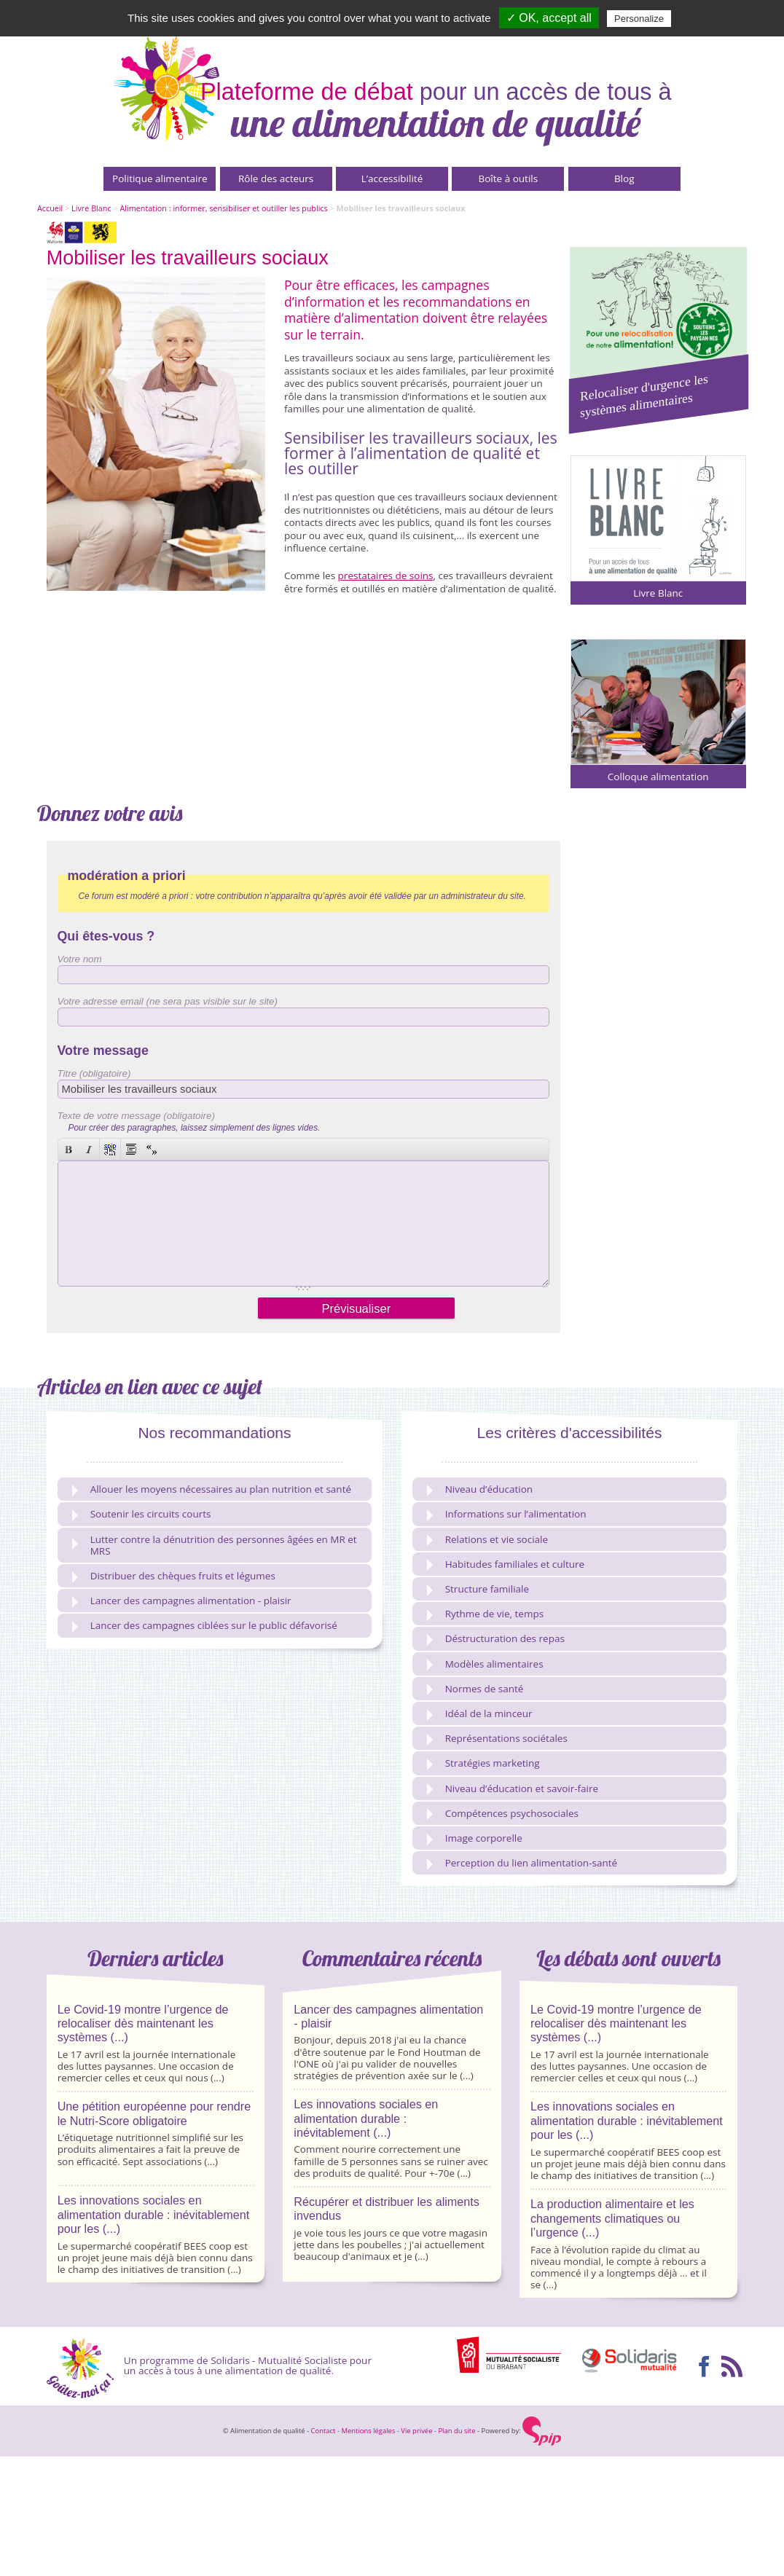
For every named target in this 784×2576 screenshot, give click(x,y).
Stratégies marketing (483, 1761)
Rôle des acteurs (275, 178)
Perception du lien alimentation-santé (522, 1861)
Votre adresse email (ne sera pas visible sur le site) (168, 1001)
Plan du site (456, 2427)
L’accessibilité (392, 178)
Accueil (50, 208)
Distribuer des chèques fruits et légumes (173, 1574)
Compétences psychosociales (503, 1811)
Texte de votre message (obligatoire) (136, 1115)
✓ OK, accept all (549, 18)
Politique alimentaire (159, 178)
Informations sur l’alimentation (507, 1512)
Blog (624, 178)
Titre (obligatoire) (94, 1073)
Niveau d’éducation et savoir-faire (512, 1787)
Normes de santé (475, 1687)
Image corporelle (474, 1836)
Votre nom (80, 959)
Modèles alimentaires (485, 1662)
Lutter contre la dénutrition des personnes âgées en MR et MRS (214, 1543)
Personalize (639, 18)
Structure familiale (478, 1587)
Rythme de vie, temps (485, 1612)
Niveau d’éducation (480, 1487)
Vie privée (416, 2427)
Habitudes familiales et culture (505, 1562)
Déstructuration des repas (496, 1637)
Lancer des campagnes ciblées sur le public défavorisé (204, 1623)
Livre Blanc (91, 208)
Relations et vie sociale (487, 1537)
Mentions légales (368, 2427)
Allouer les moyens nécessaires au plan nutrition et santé (211, 1487)
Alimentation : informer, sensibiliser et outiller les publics (223, 208)
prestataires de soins (386, 575)
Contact (323, 2427)
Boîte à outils (508, 178)
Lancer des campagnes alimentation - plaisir (181, 1599)
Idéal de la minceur (480, 1712)
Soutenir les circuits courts (141, 1512)
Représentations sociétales (497, 1736)
